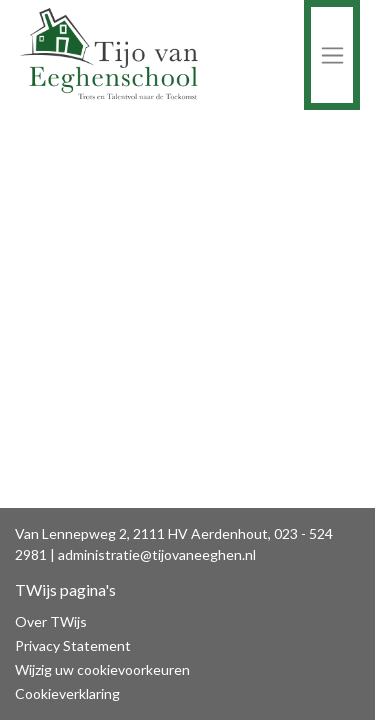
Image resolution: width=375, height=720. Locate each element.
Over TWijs (51, 621)
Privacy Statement (73, 645)
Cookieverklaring (67, 693)
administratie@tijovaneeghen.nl (157, 554)
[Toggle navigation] (332, 55)
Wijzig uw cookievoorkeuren (102, 669)
